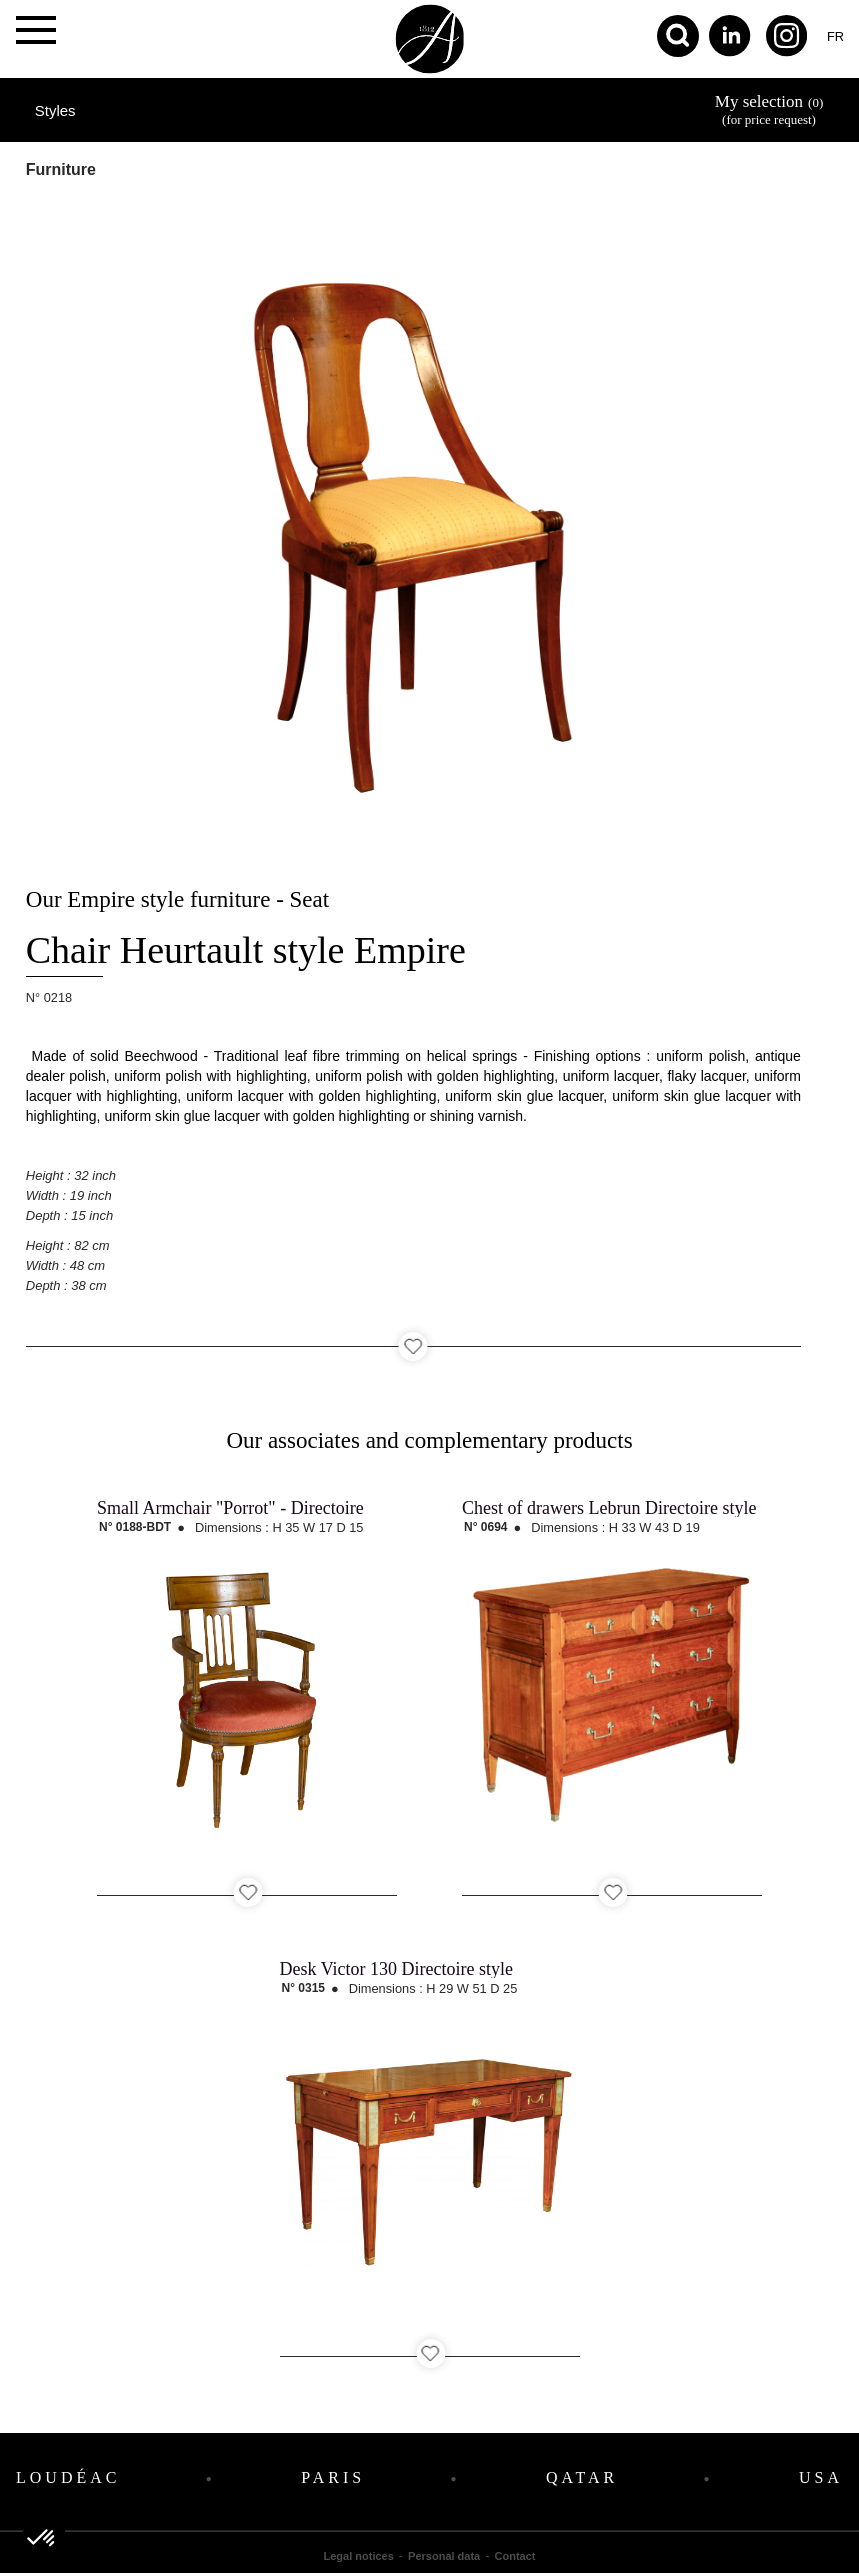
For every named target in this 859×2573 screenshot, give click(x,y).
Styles (55, 110)
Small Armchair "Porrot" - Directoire (230, 1508)
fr (835, 36)
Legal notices (359, 2556)
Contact (515, 2556)
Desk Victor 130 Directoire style (397, 1969)
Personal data (444, 2556)
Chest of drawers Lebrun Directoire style (609, 1508)
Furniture (61, 169)
